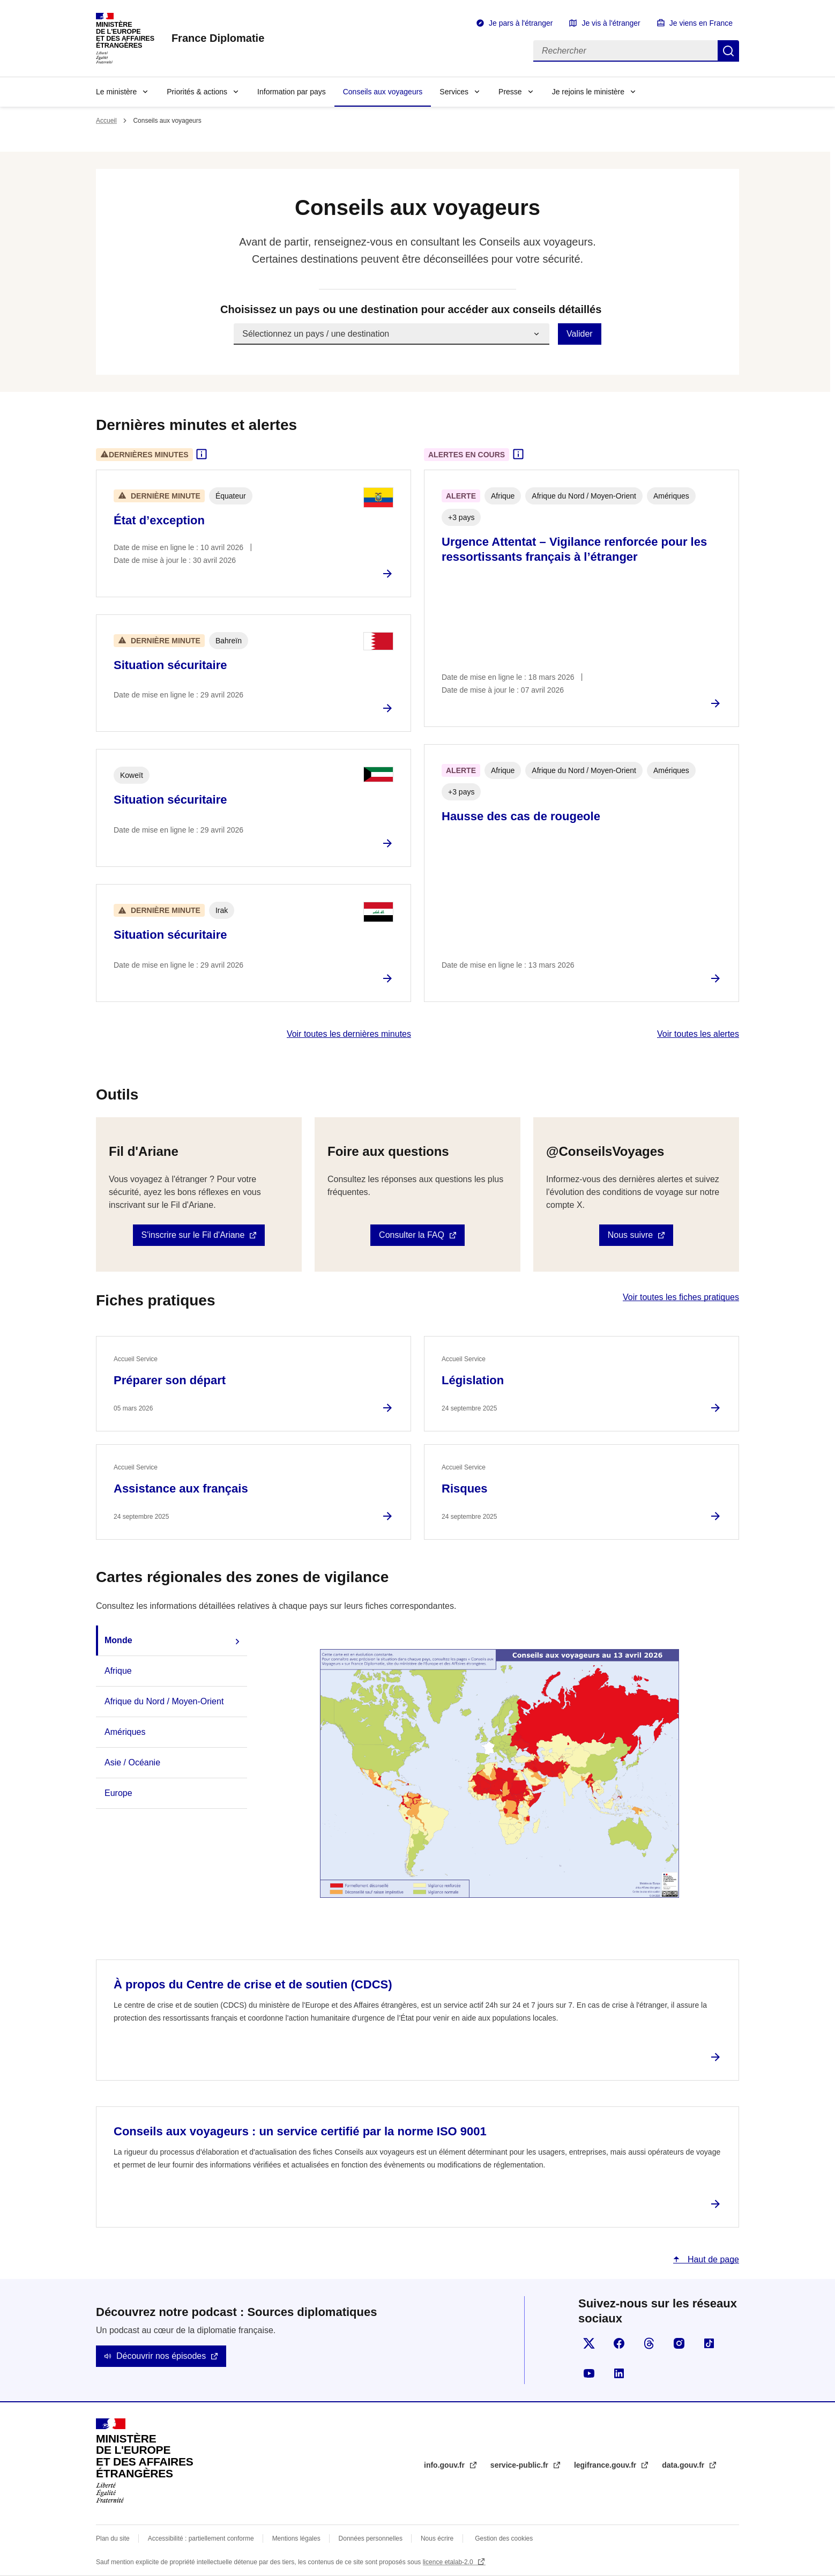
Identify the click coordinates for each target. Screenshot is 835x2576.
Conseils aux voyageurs (383, 91)
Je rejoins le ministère (588, 91)
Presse (510, 91)
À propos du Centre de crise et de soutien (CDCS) (253, 1984)
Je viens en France (701, 23)
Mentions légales (296, 2538)
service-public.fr (520, 2465)
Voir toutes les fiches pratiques (681, 1297)
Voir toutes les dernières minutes (349, 1033)
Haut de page (712, 2259)
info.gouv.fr (445, 2465)
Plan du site (113, 2538)
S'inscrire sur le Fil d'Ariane (193, 1234)
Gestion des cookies (504, 2538)
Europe (118, 1793)
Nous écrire (437, 2538)
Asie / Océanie (132, 1762)
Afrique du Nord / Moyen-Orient (164, 1701)
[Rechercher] (625, 51)
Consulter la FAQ (411, 1234)
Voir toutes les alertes (698, 1033)
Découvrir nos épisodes (161, 2355)
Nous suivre (630, 1234)
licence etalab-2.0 (449, 2562)
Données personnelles (370, 2538)
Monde (118, 1640)
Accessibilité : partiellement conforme (201, 2538)
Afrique (118, 1670)
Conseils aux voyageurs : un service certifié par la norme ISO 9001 (300, 2131)
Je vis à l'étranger (610, 23)
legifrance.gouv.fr (606, 2465)
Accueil (106, 120)
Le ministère (116, 91)
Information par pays (291, 91)
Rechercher (728, 51)
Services (453, 91)
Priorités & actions (197, 91)
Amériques (125, 1731)
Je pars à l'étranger (521, 23)
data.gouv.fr (684, 2465)
